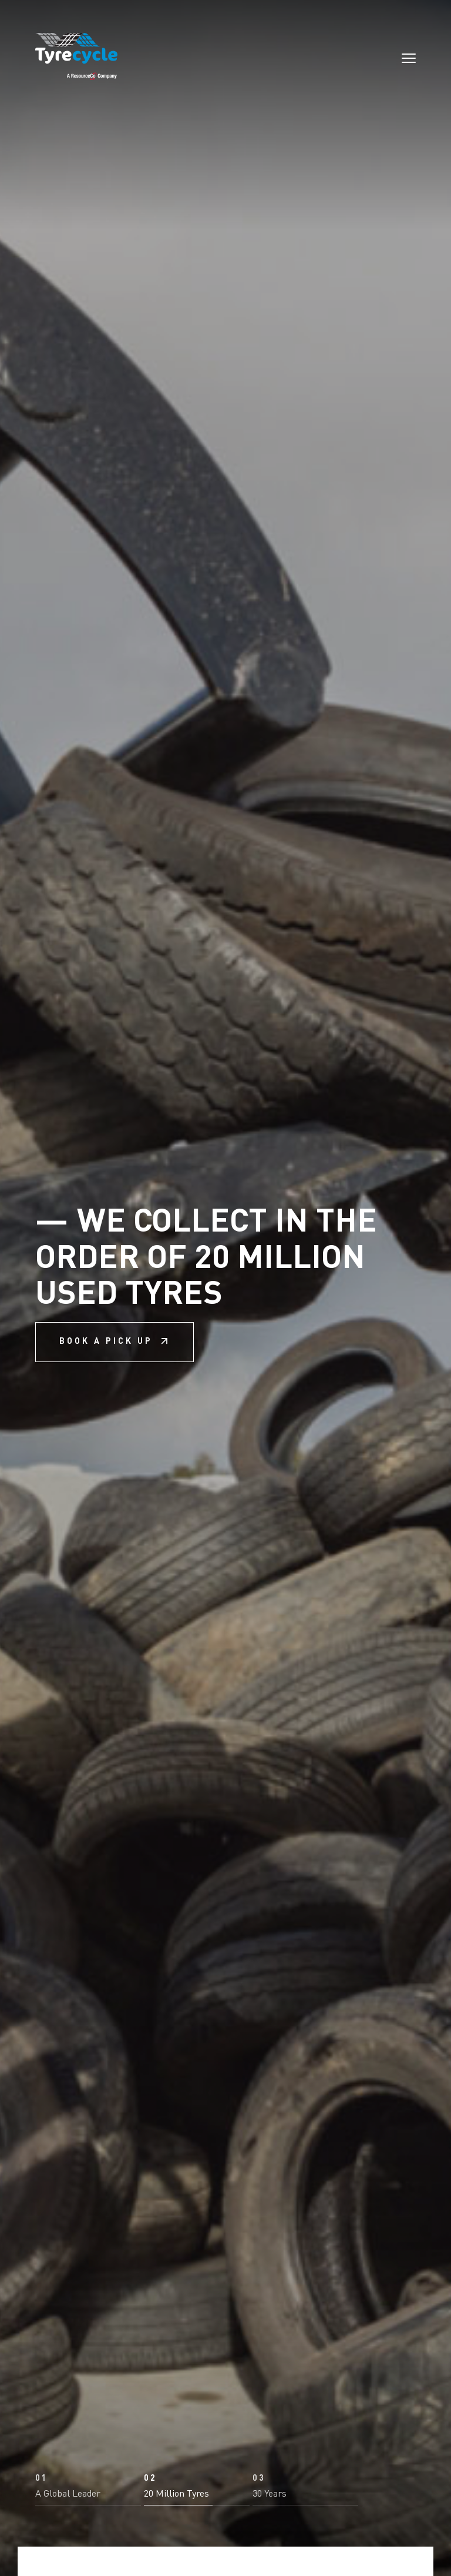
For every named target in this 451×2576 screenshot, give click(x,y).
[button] (88, 2489)
